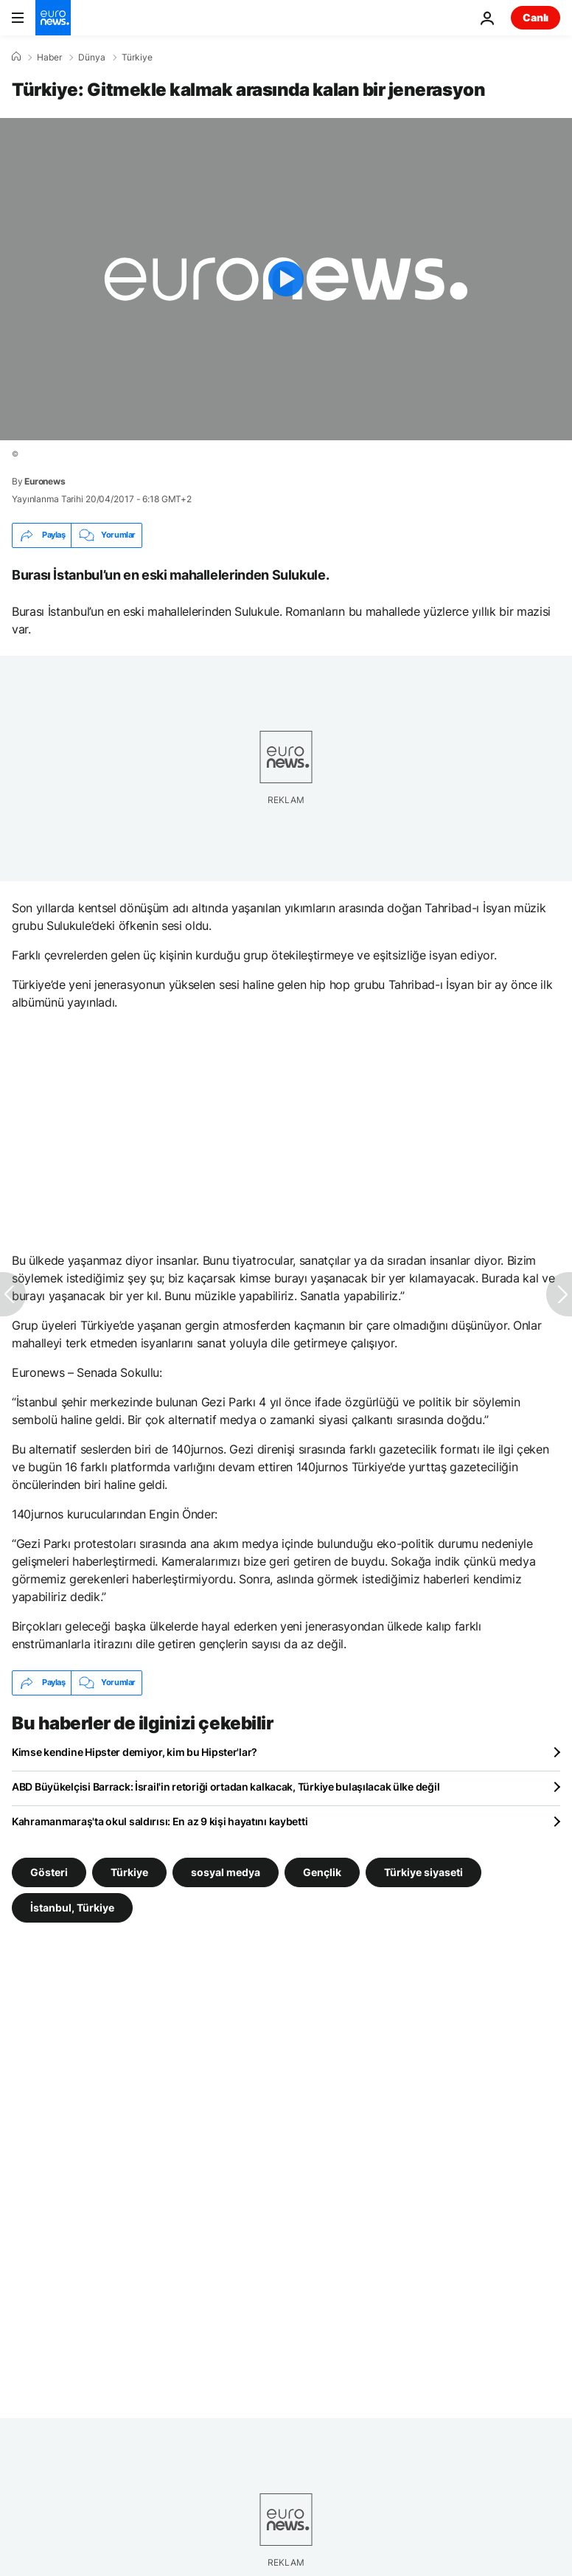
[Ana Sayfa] (16, 57)
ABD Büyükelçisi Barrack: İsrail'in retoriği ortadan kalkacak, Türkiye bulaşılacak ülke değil (225, 1786)
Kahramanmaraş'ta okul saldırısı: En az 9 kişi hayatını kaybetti (159, 1821)
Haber (49, 57)
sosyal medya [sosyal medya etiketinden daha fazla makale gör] (225, 1871)
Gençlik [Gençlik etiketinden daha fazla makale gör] (322, 1871)
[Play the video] (286, 279)
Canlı (535, 17)
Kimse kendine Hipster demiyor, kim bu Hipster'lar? (134, 1752)
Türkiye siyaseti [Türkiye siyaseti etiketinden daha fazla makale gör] (423, 1871)
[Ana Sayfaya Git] (53, 17)
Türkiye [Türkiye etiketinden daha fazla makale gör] (129, 1871)
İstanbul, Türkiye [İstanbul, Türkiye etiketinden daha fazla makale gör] (72, 1906)
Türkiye (137, 57)
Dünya (91, 57)
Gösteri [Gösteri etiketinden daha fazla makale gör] (49, 1871)
